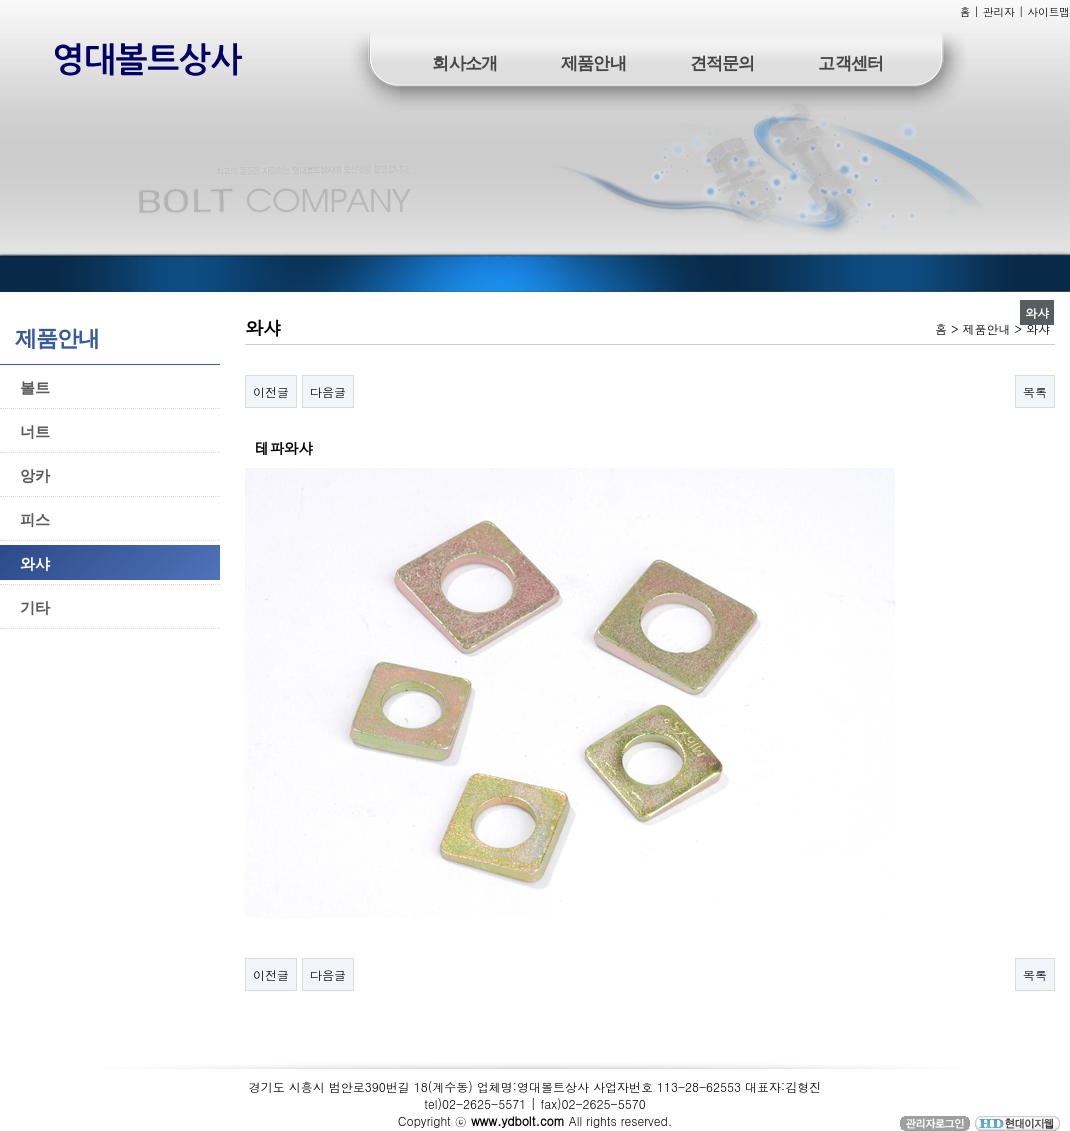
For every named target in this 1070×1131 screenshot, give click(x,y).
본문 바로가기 (0, 0)
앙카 (35, 474)
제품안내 (593, 62)
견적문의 (722, 62)
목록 (1035, 391)
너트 (35, 430)
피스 (35, 518)
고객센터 (850, 62)
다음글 (328, 391)
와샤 (35, 562)
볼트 (35, 386)
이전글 (271, 391)
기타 (35, 606)
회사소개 (464, 62)
